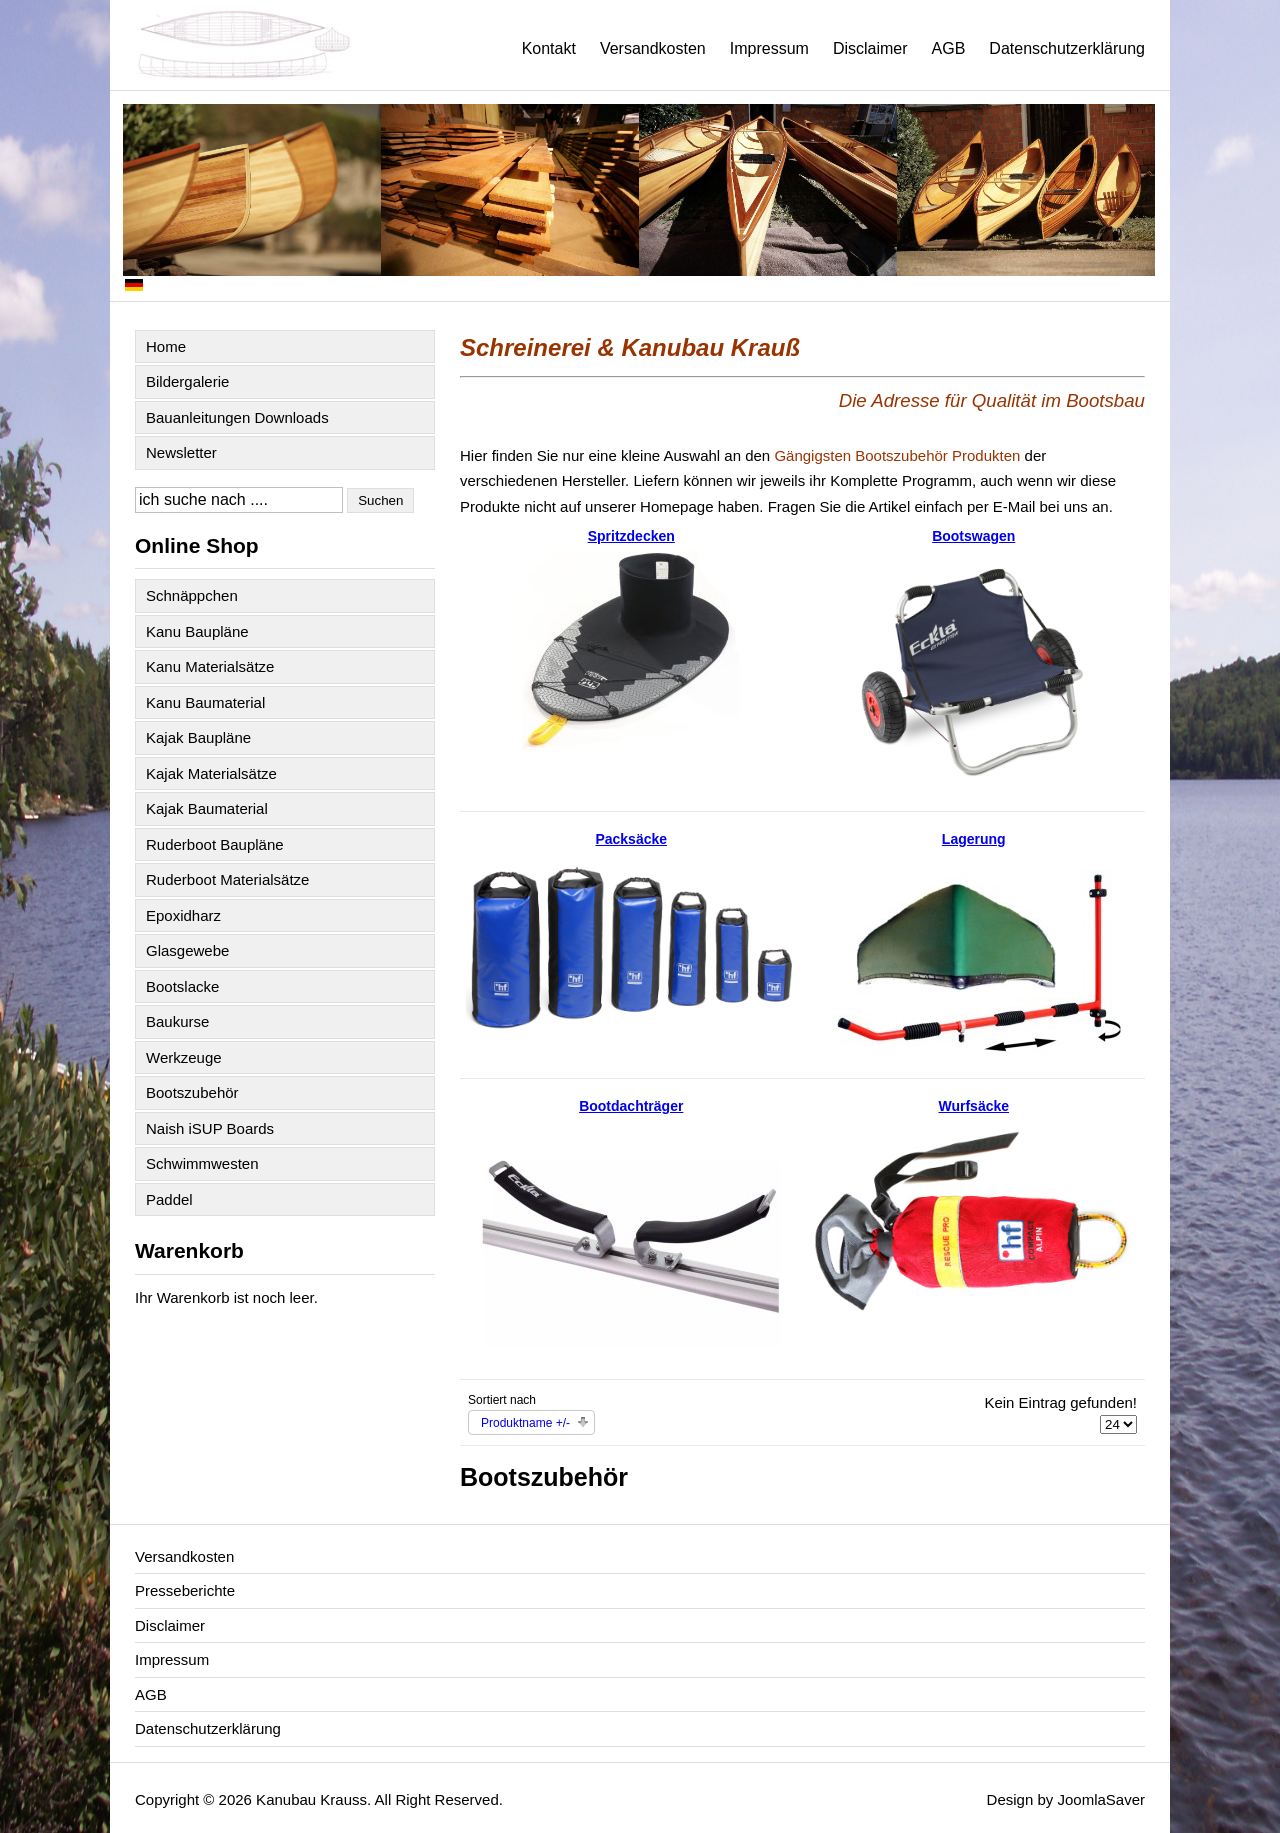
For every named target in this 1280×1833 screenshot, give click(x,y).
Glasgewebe (187, 950)
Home (166, 346)
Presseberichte (185, 1590)
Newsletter (181, 452)
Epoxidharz (183, 915)
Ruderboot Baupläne (215, 844)
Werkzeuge (184, 1057)
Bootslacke (182, 986)
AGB (949, 48)
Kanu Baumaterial (205, 702)
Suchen (380, 500)
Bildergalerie (187, 381)
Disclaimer (870, 48)
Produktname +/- (525, 1423)
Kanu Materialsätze (210, 666)
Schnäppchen (192, 595)
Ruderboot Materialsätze (227, 879)
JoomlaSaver (1101, 1799)
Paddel (169, 1199)
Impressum (769, 48)
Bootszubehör (192, 1092)
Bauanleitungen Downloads (237, 417)
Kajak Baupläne (198, 737)
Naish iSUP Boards (210, 1128)
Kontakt (549, 48)
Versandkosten (653, 48)
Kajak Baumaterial (207, 808)
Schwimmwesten (202, 1163)
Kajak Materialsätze (211, 773)
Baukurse (177, 1021)
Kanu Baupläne (197, 631)
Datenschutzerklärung (1067, 48)
